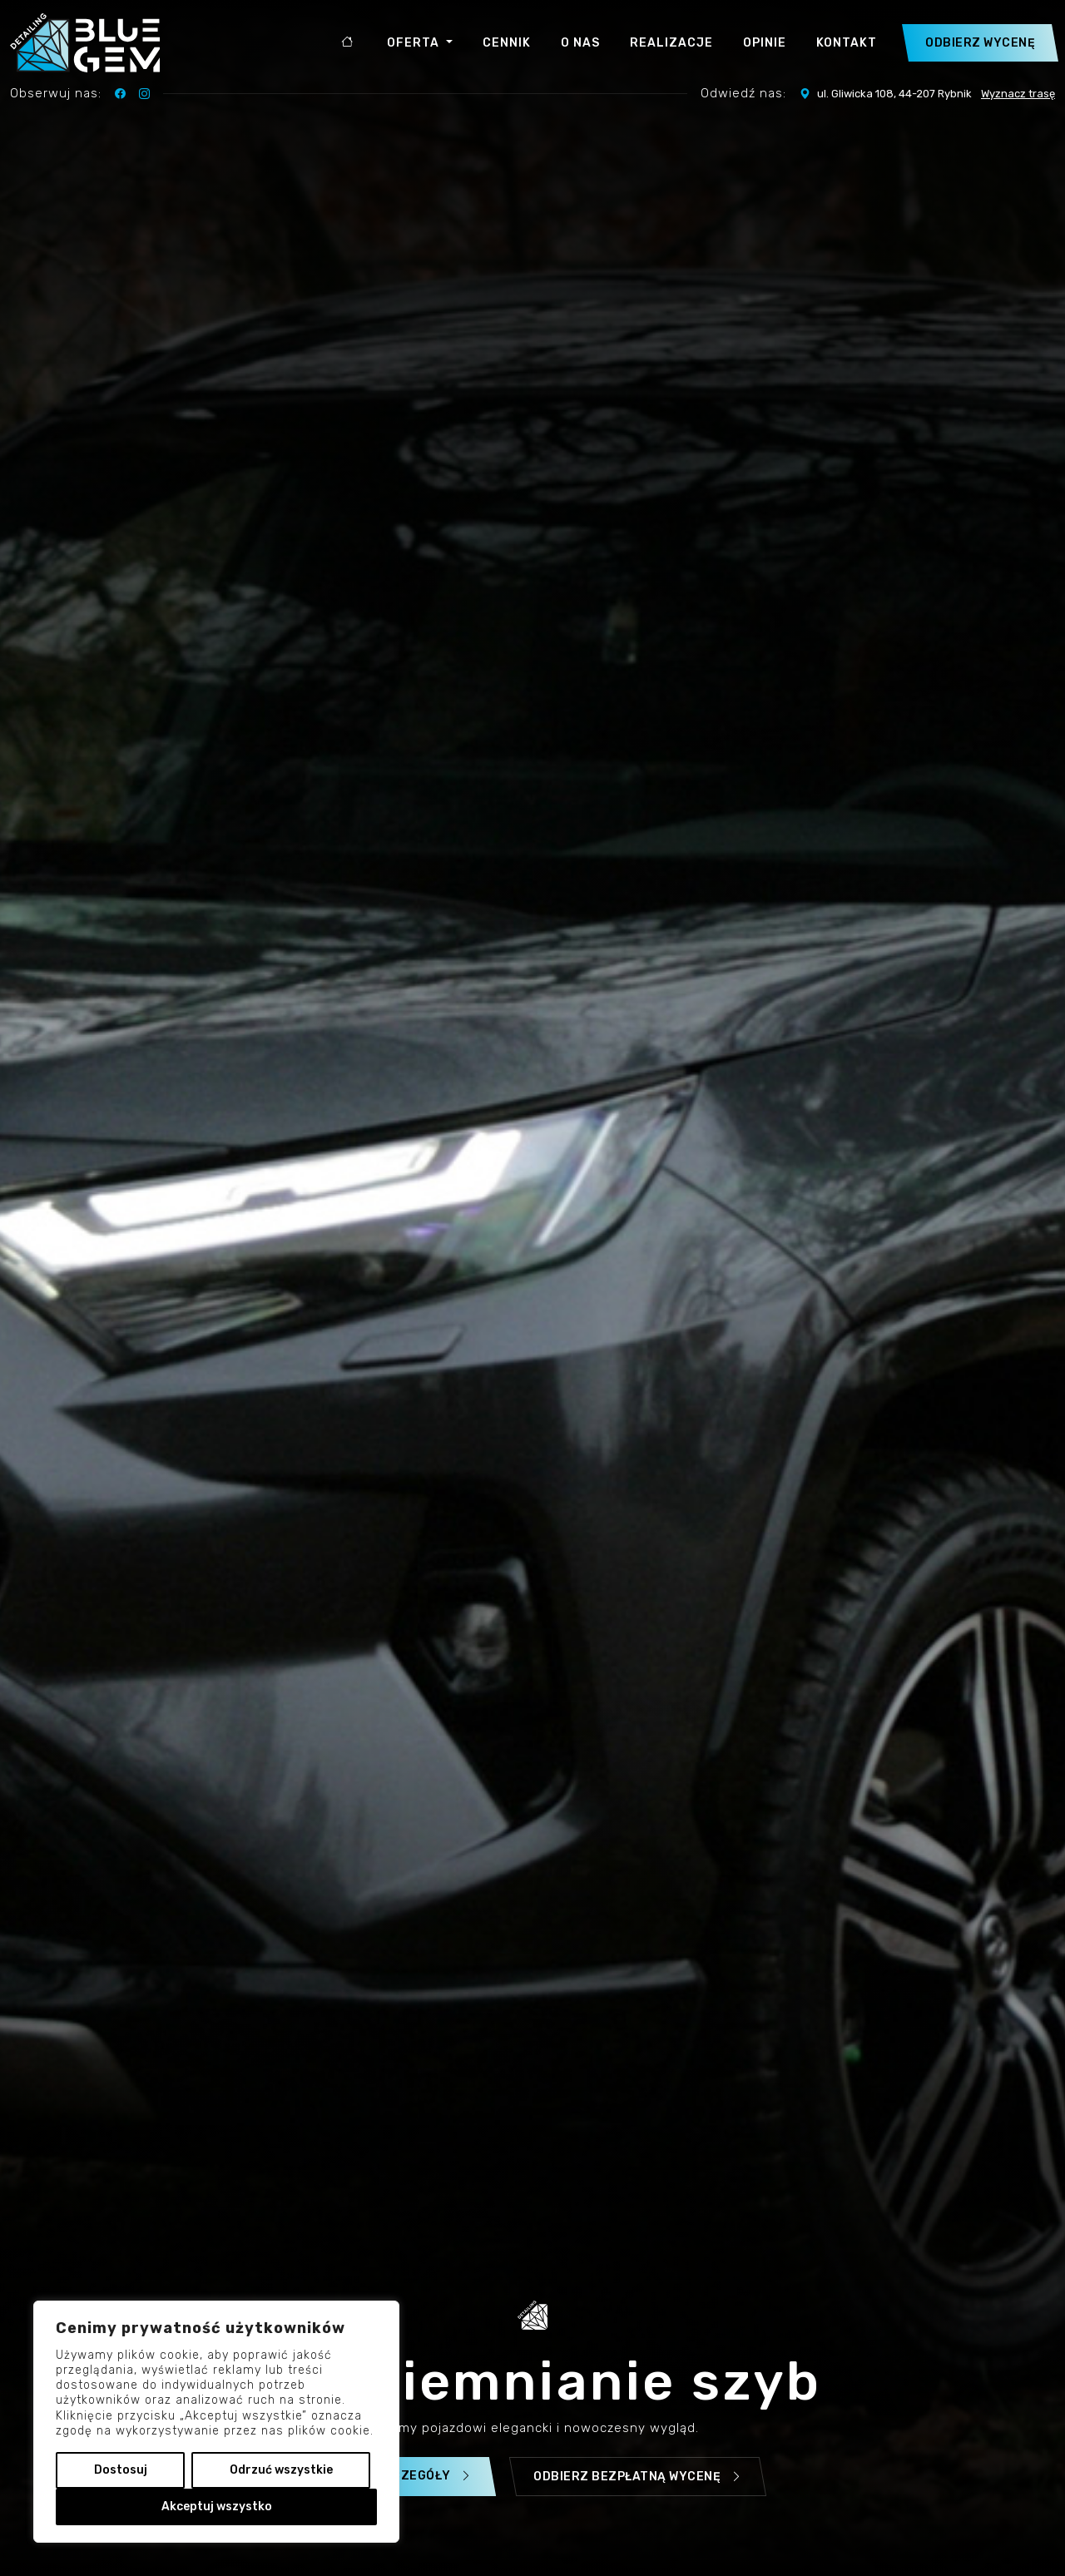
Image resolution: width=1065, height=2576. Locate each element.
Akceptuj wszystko (216, 2506)
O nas (580, 43)
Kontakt (846, 43)
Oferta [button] (415, 43)
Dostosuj (120, 2470)
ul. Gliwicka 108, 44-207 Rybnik (927, 93)
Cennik (507, 43)
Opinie (764, 43)
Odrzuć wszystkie (281, 2470)
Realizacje (671, 43)
